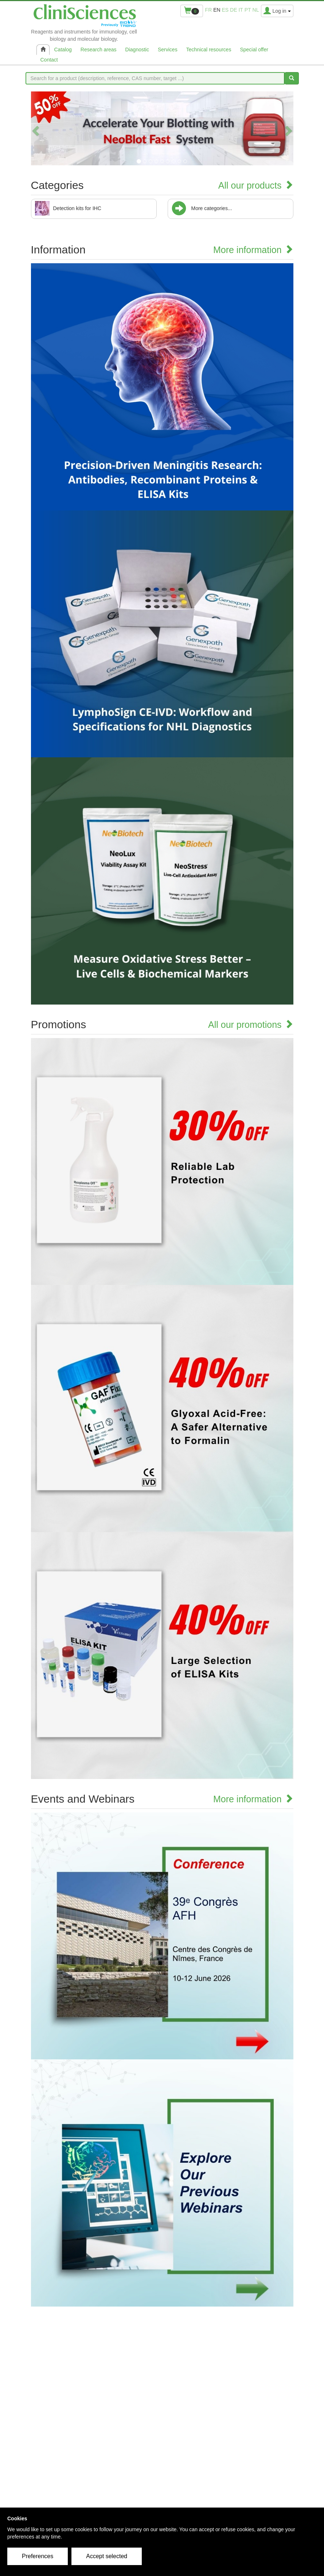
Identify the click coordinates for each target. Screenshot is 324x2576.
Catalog (63, 49)
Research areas (99, 49)
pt (248, 10)
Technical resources (208, 49)
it (240, 10)
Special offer (254, 49)
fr (208, 10)
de (233, 10)
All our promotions (250, 1024)
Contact (49, 60)
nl (256, 10)
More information (253, 250)
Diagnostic (137, 49)
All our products (255, 185)
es (225, 10)
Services (167, 49)
